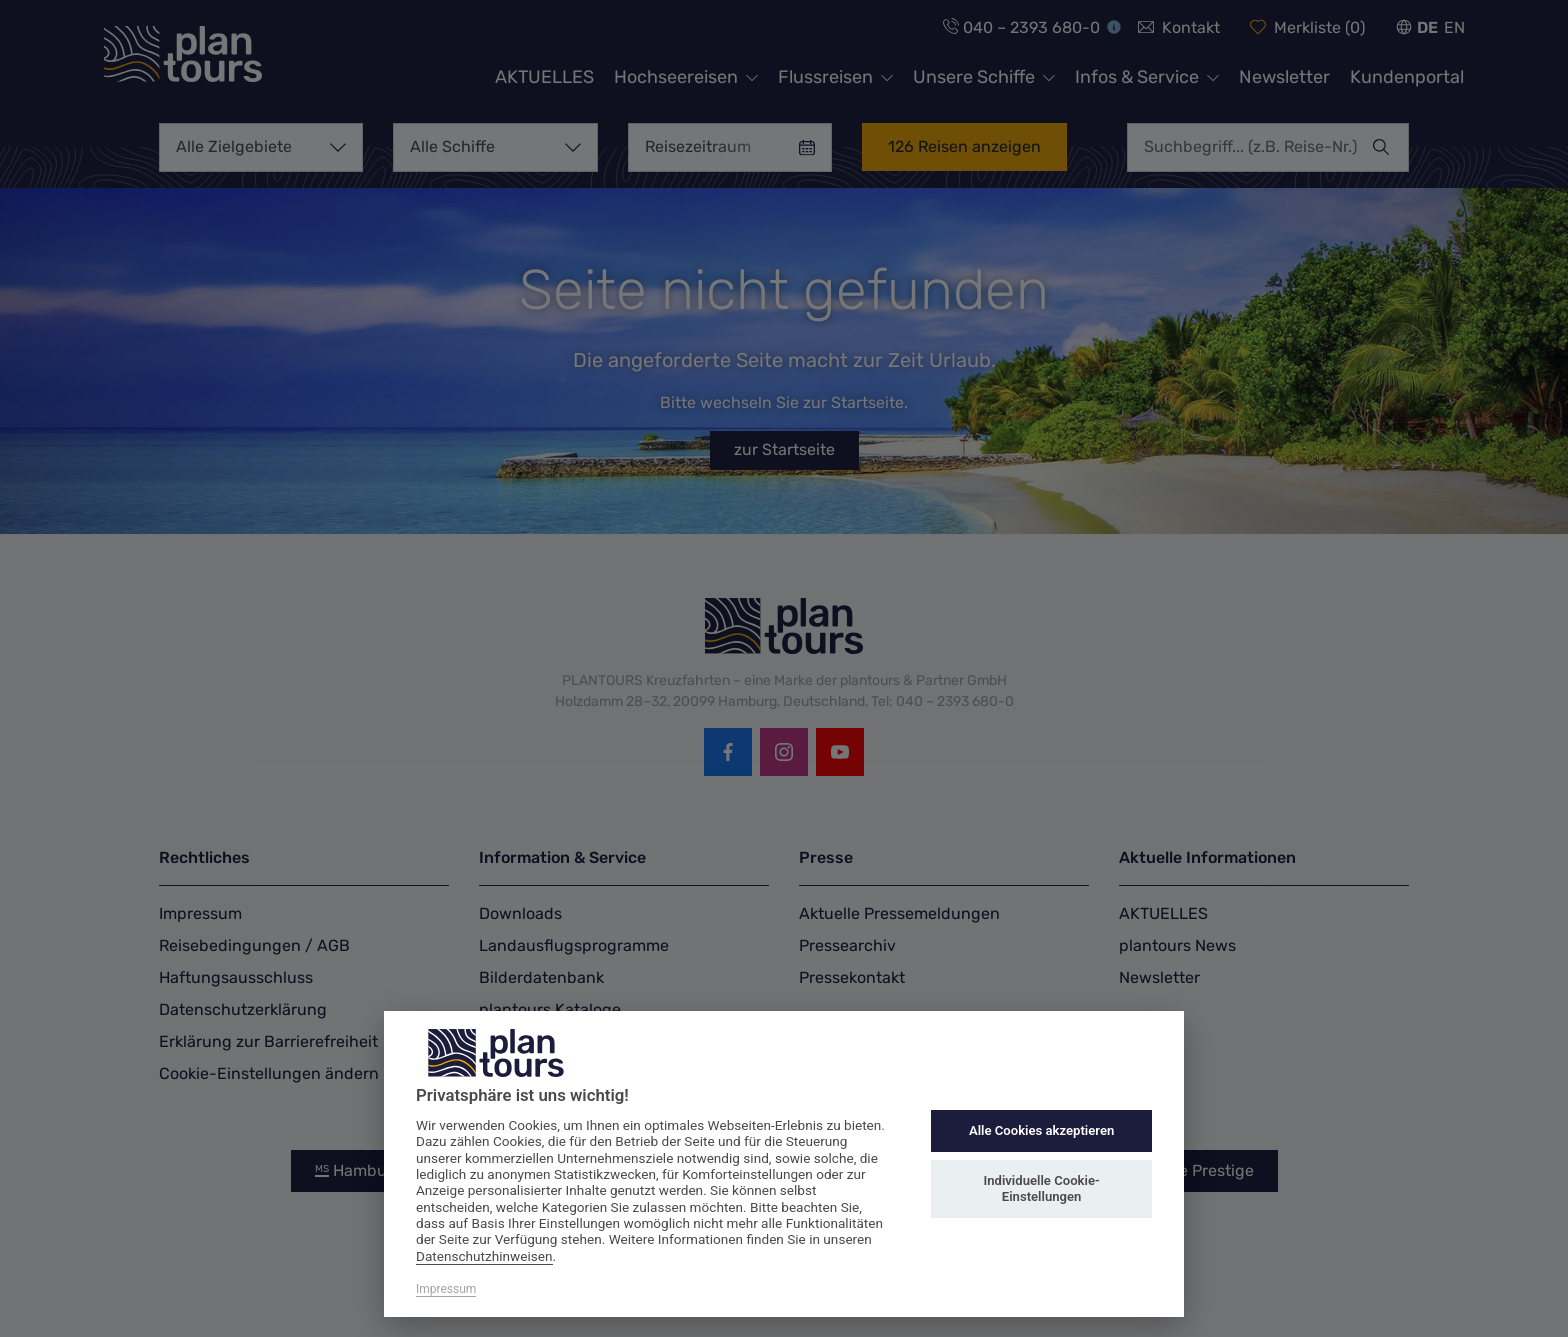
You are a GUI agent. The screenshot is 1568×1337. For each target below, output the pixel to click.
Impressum (446, 1289)
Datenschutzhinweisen (484, 1256)
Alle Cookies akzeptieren (1041, 1130)
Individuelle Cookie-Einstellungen (1041, 1188)
